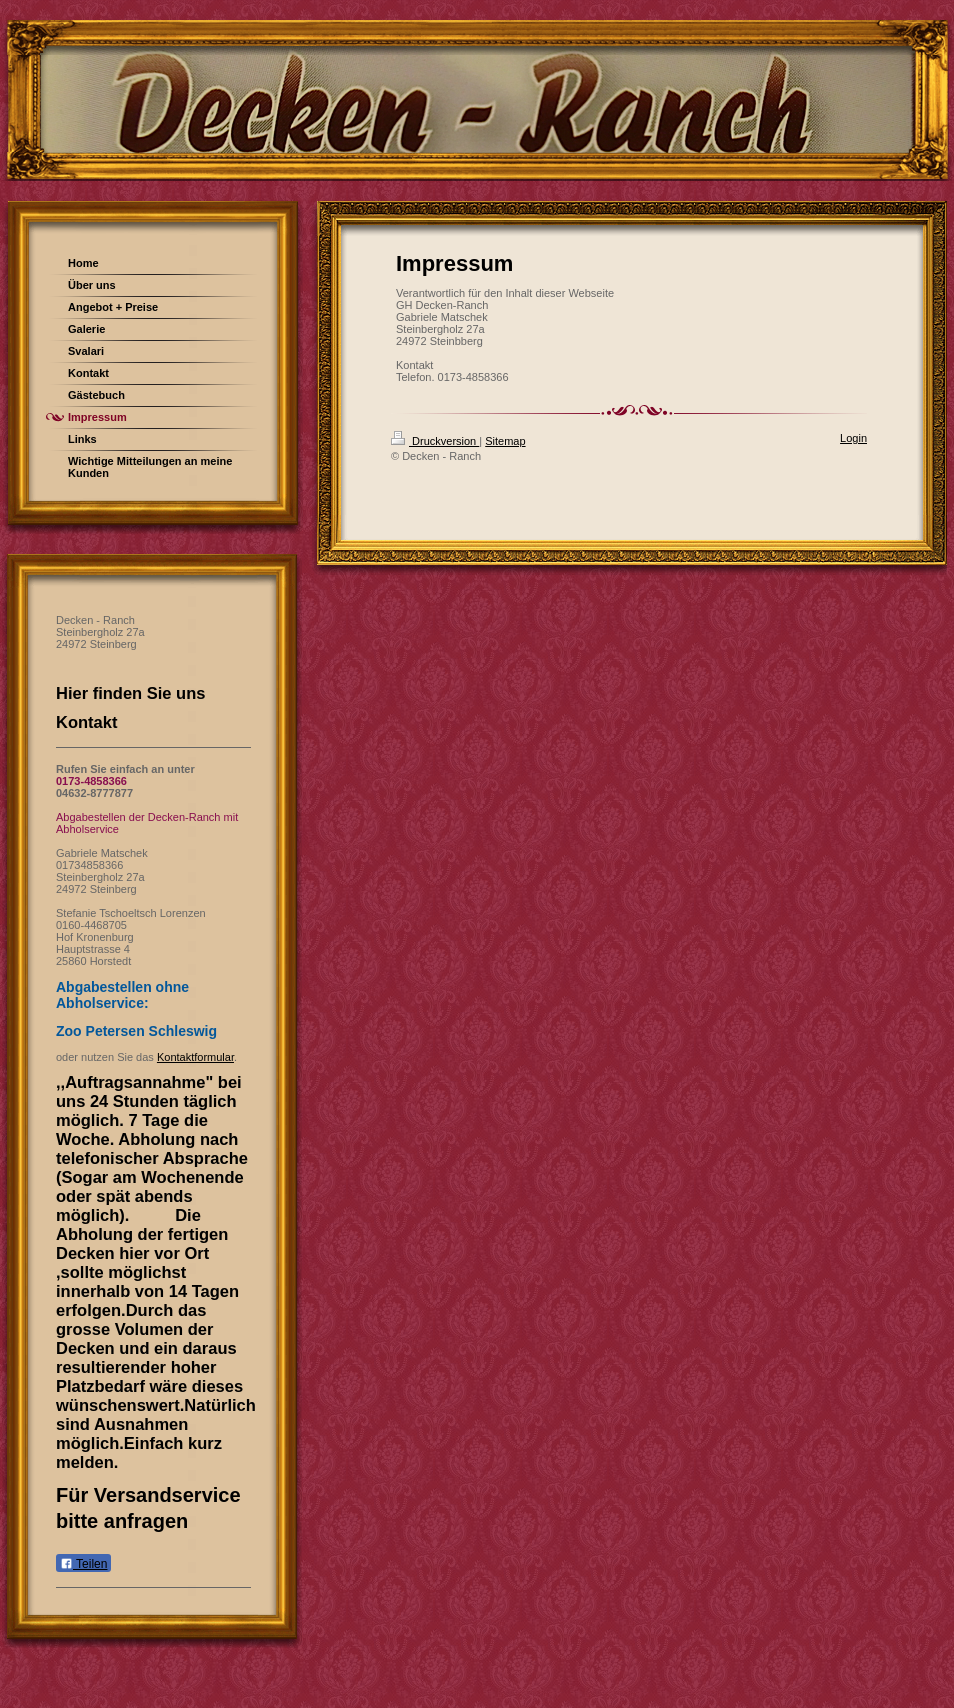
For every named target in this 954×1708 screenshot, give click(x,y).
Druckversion (435, 441)
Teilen (83, 1564)
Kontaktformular (195, 1057)
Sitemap (505, 441)
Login (853, 438)
